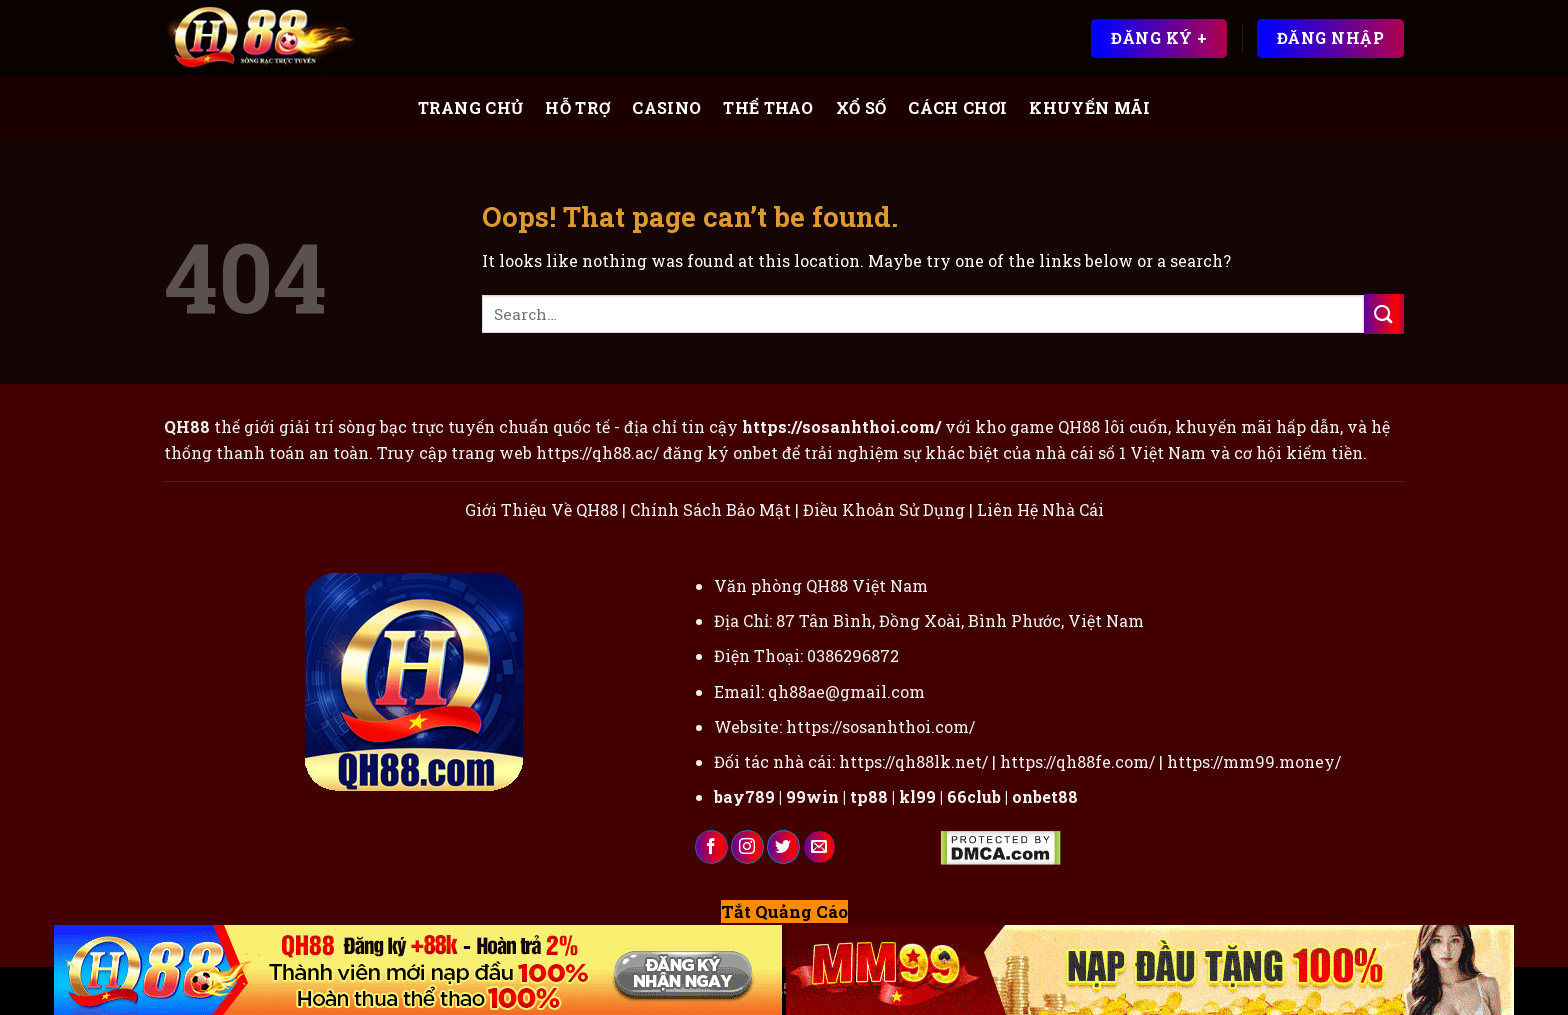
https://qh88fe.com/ (1077, 761)
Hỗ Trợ (577, 107)
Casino (666, 107)
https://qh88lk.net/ (913, 761)
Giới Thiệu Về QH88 (541, 509)
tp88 (869, 796)
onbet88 (1045, 796)
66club (974, 796)
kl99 (917, 796)
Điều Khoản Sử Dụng (884, 509)
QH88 (1079, 426)
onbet (755, 452)
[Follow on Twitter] (783, 847)
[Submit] (1384, 313)
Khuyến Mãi (1089, 107)
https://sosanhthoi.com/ (880, 726)
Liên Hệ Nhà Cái (1040, 509)
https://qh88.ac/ (597, 452)
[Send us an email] (819, 847)
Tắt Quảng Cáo (784, 911)
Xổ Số (861, 107)
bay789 (744, 796)
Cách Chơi (957, 107)
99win (812, 796)
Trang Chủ (471, 107)
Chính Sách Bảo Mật (710, 509)
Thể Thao (768, 107)
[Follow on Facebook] (711, 847)
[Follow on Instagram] (747, 847)
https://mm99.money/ (1254, 761)
